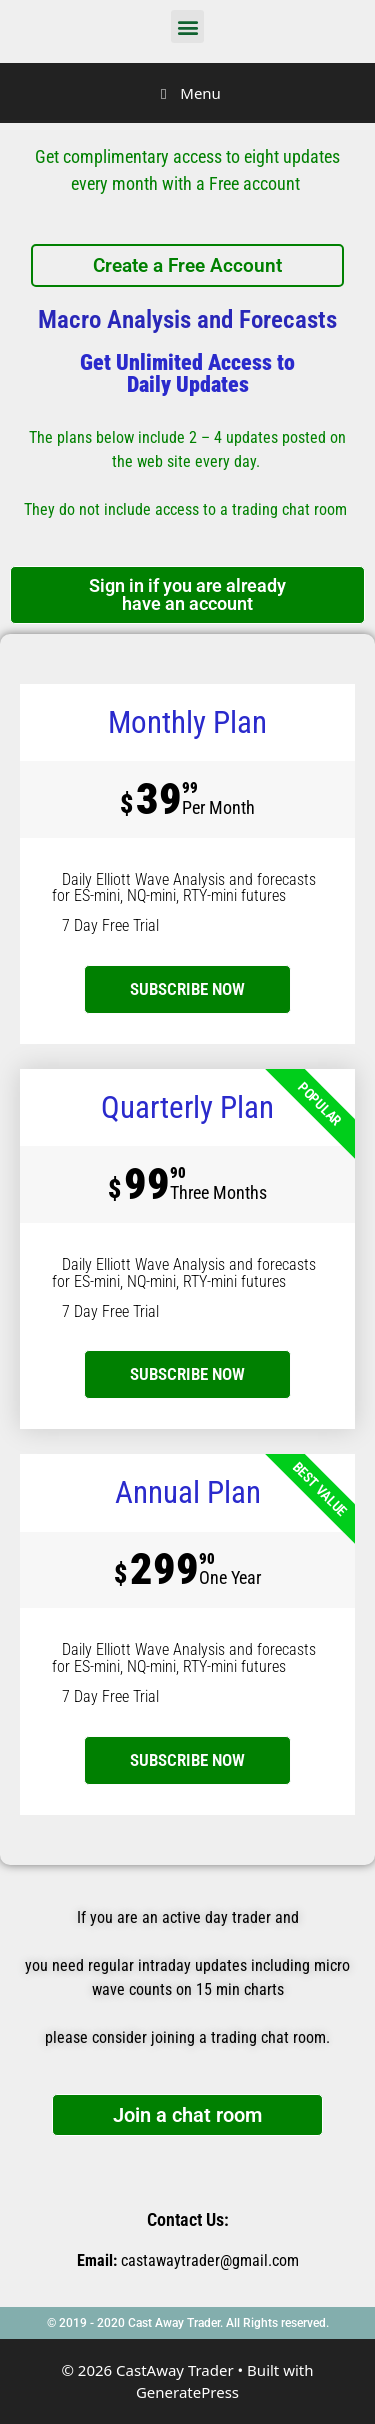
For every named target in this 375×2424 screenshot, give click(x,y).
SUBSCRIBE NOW (187, 1374)
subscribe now (187, 989)
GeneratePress (187, 2392)
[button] (187, 26)
